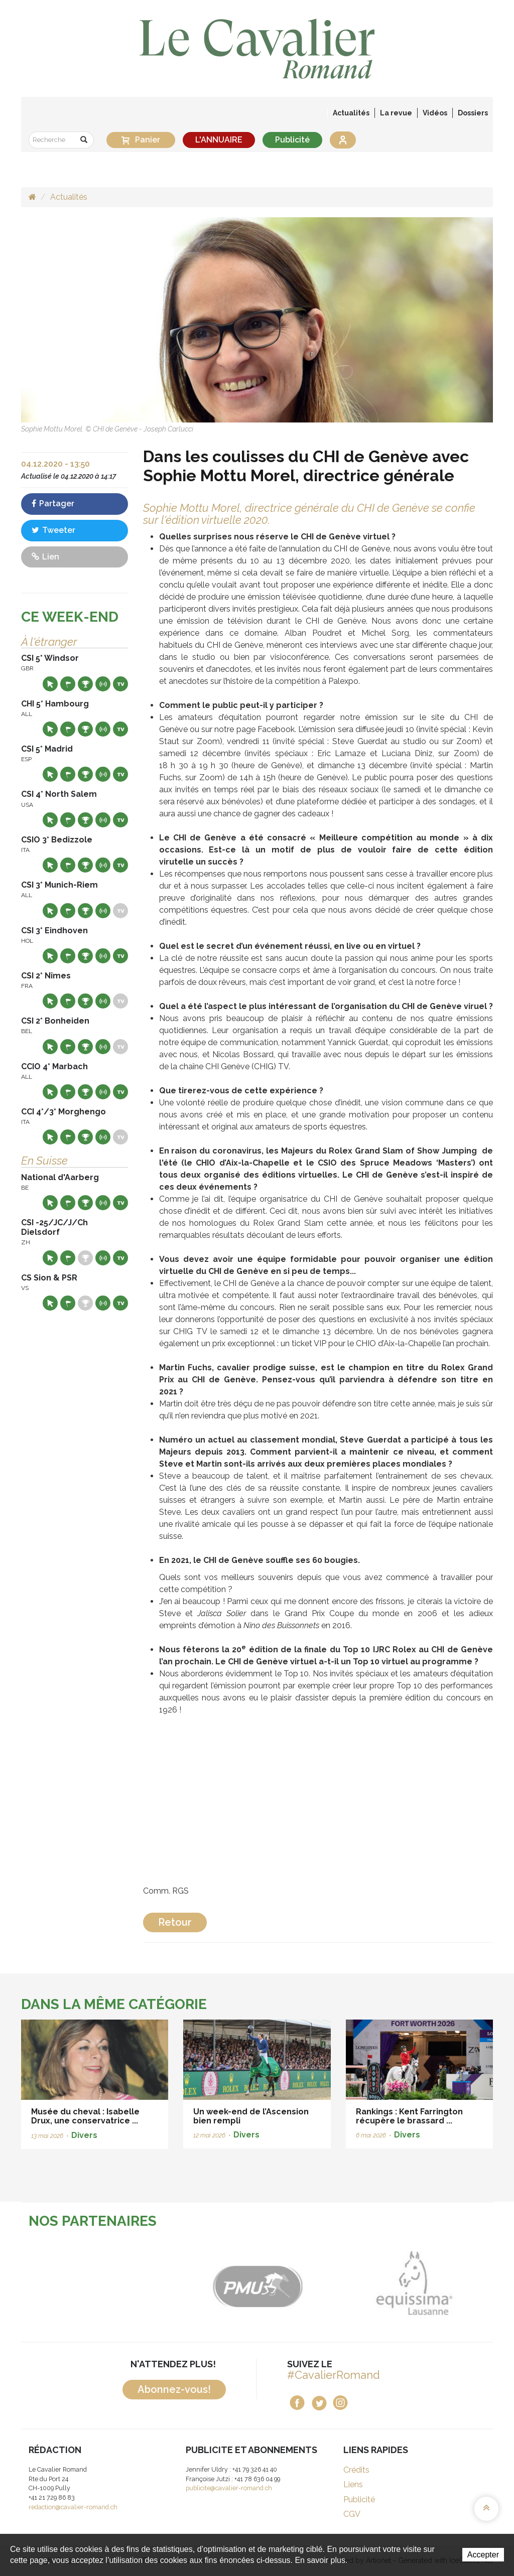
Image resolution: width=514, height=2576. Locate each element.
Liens (353, 2484)
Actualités (351, 113)
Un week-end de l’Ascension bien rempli (251, 2116)
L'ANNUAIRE (218, 140)
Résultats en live (102, 683)
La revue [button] (396, 113)
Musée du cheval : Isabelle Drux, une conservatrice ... (85, 2116)
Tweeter (53, 530)
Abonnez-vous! (174, 2389)
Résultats (85, 683)
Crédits (356, 2470)
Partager (53, 503)
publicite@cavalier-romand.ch (229, 2488)
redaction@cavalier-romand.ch (73, 2507)
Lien (45, 556)
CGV (351, 2514)
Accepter (483, 2554)
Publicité (292, 140)
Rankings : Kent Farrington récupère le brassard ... (409, 2116)
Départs (67, 683)
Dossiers (473, 113)
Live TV (120, 683)
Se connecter (343, 140)
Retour (175, 1922)
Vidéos (435, 113)
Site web (50, 683)
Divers (84, 2135)
